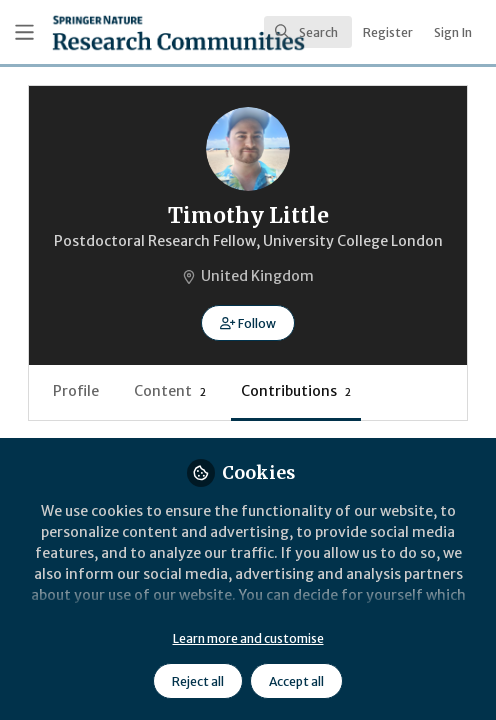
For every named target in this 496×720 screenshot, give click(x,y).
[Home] (121, 32)
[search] (308, 32)
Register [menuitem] (388, 32)
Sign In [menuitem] (453, 32)
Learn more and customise (248, 638)
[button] (247, 323)
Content (170, 391)
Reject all (198, 681)
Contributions (296, 391)
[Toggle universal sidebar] (24, 32)
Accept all (296, 681)
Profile (76, 391)
